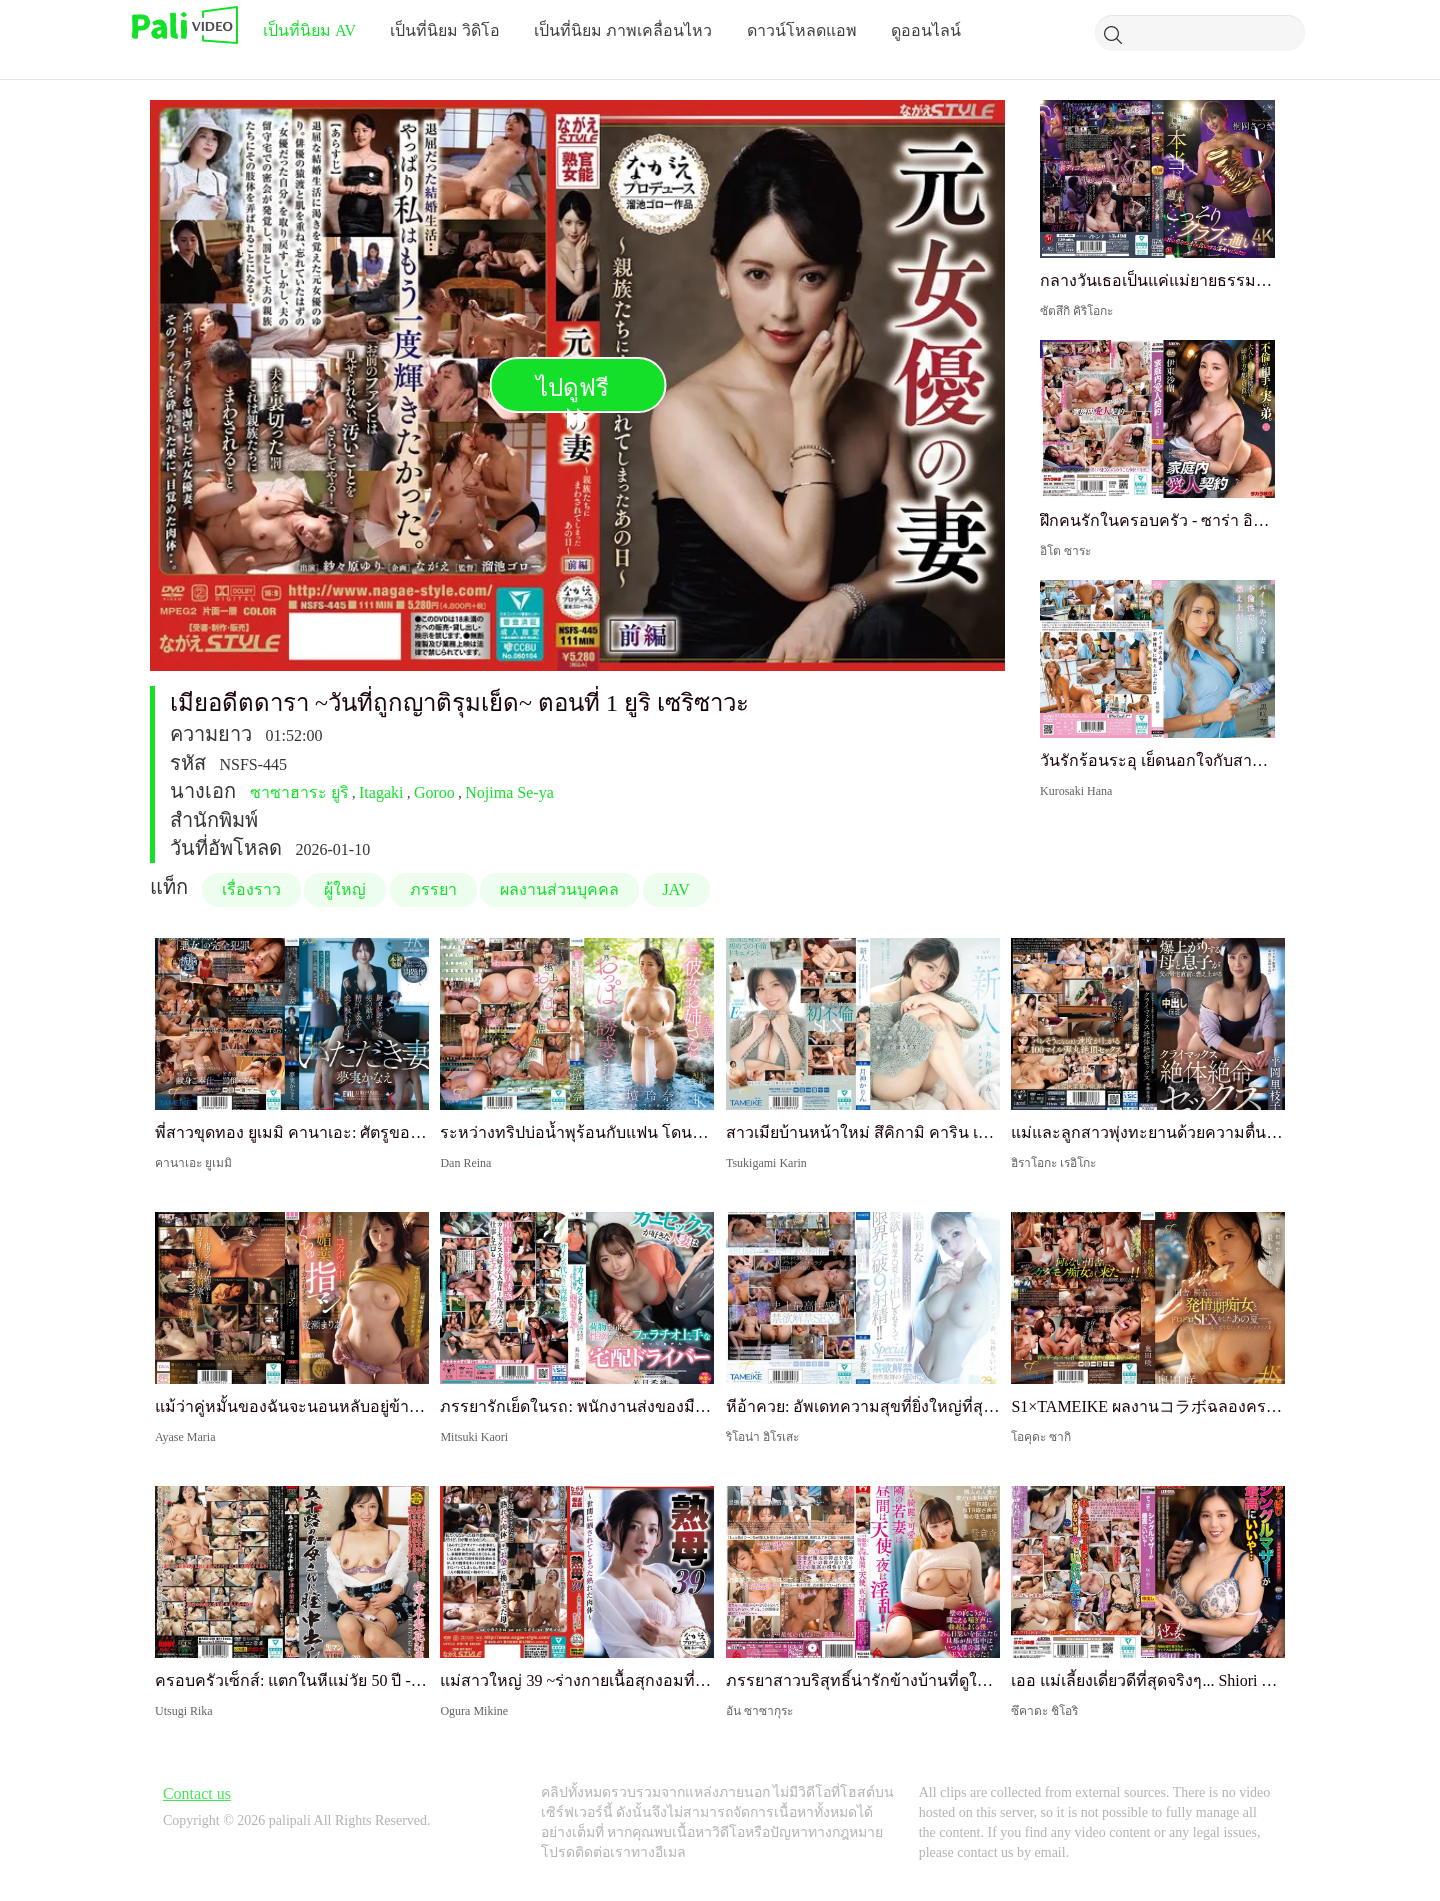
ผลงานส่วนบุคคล (559, 889)
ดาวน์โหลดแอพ (802, 30)
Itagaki (381, 792)
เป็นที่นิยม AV (309, 30)
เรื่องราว (251, 889)
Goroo (434, 792)
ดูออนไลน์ (926, 30)
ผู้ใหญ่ (345, 889)
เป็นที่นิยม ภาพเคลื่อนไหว (623, 30)
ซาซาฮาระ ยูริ (299, 792)
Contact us (197, 1793)
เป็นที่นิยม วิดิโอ (445, 30)
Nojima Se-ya (509, 792)
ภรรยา (433, 889)
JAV (676, 889)
